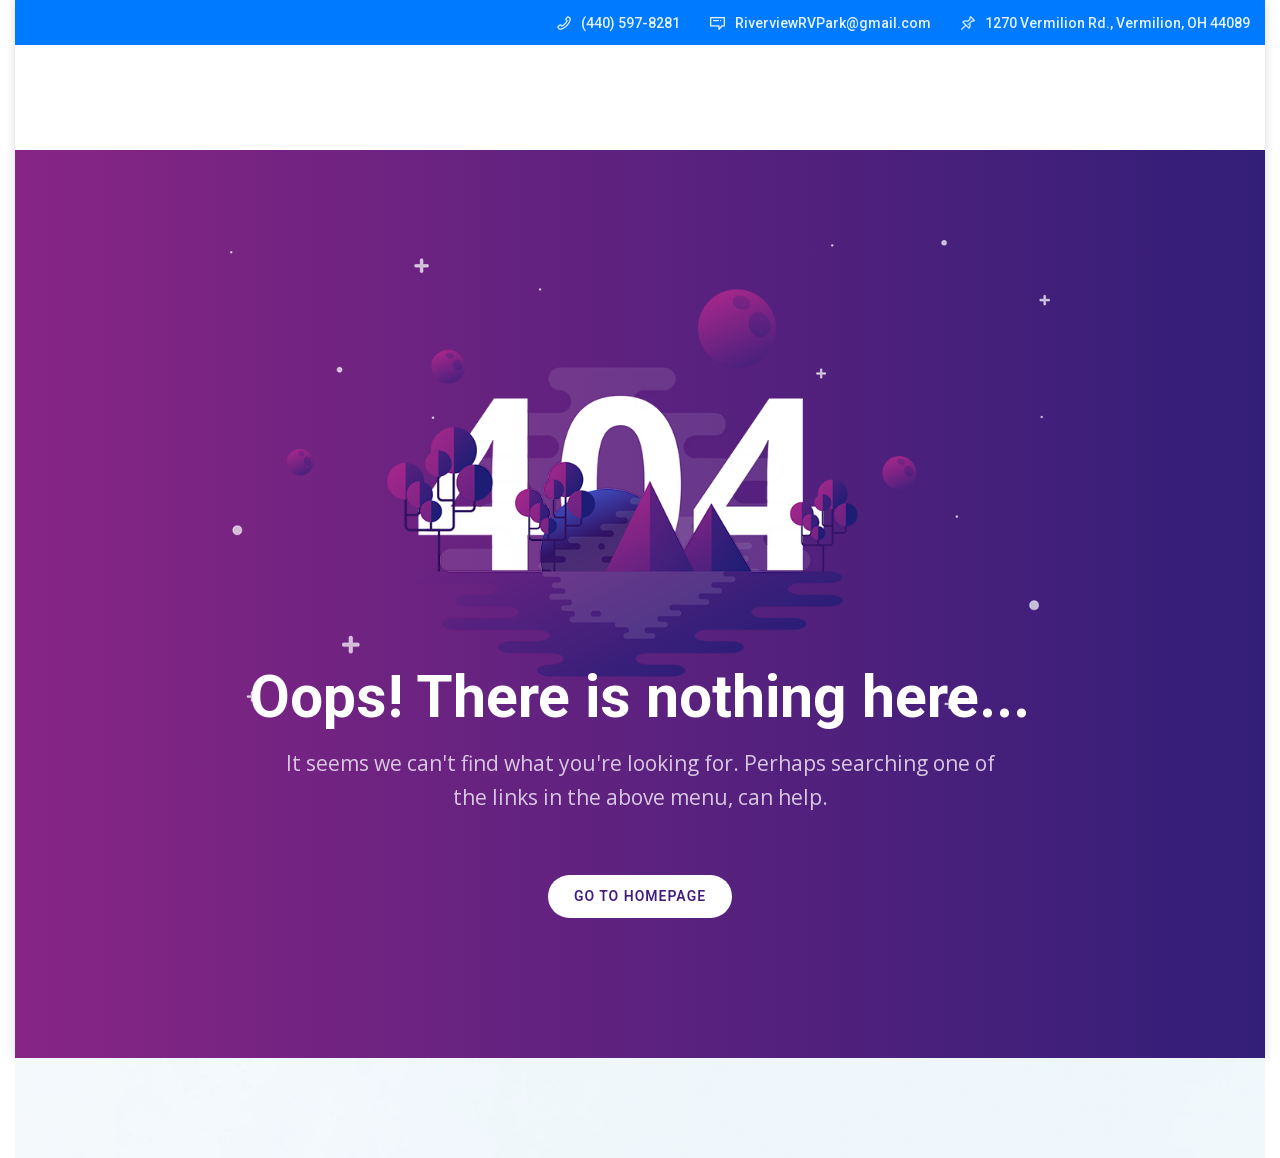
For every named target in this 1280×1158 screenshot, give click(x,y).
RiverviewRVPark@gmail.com (833, 23)
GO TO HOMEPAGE (640, 896)
